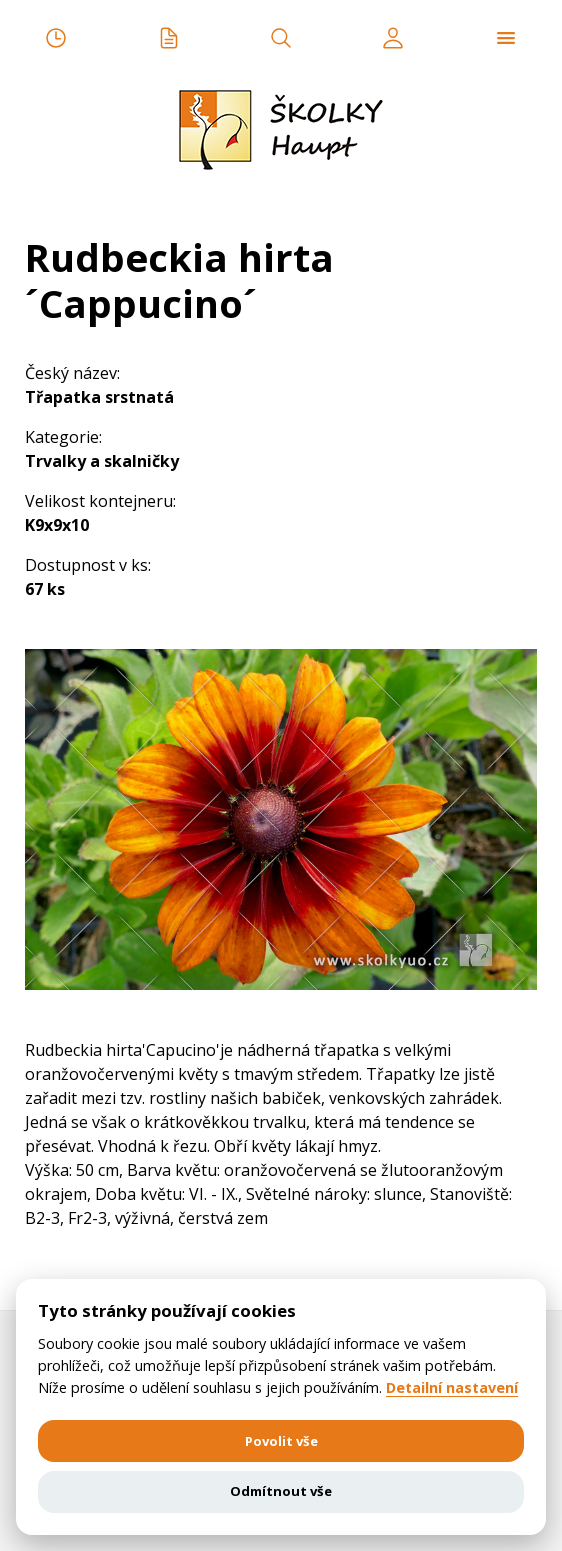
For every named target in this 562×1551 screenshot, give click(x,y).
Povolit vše (281, 1441)
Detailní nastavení (452, 1388)
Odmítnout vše (281, 1491)
